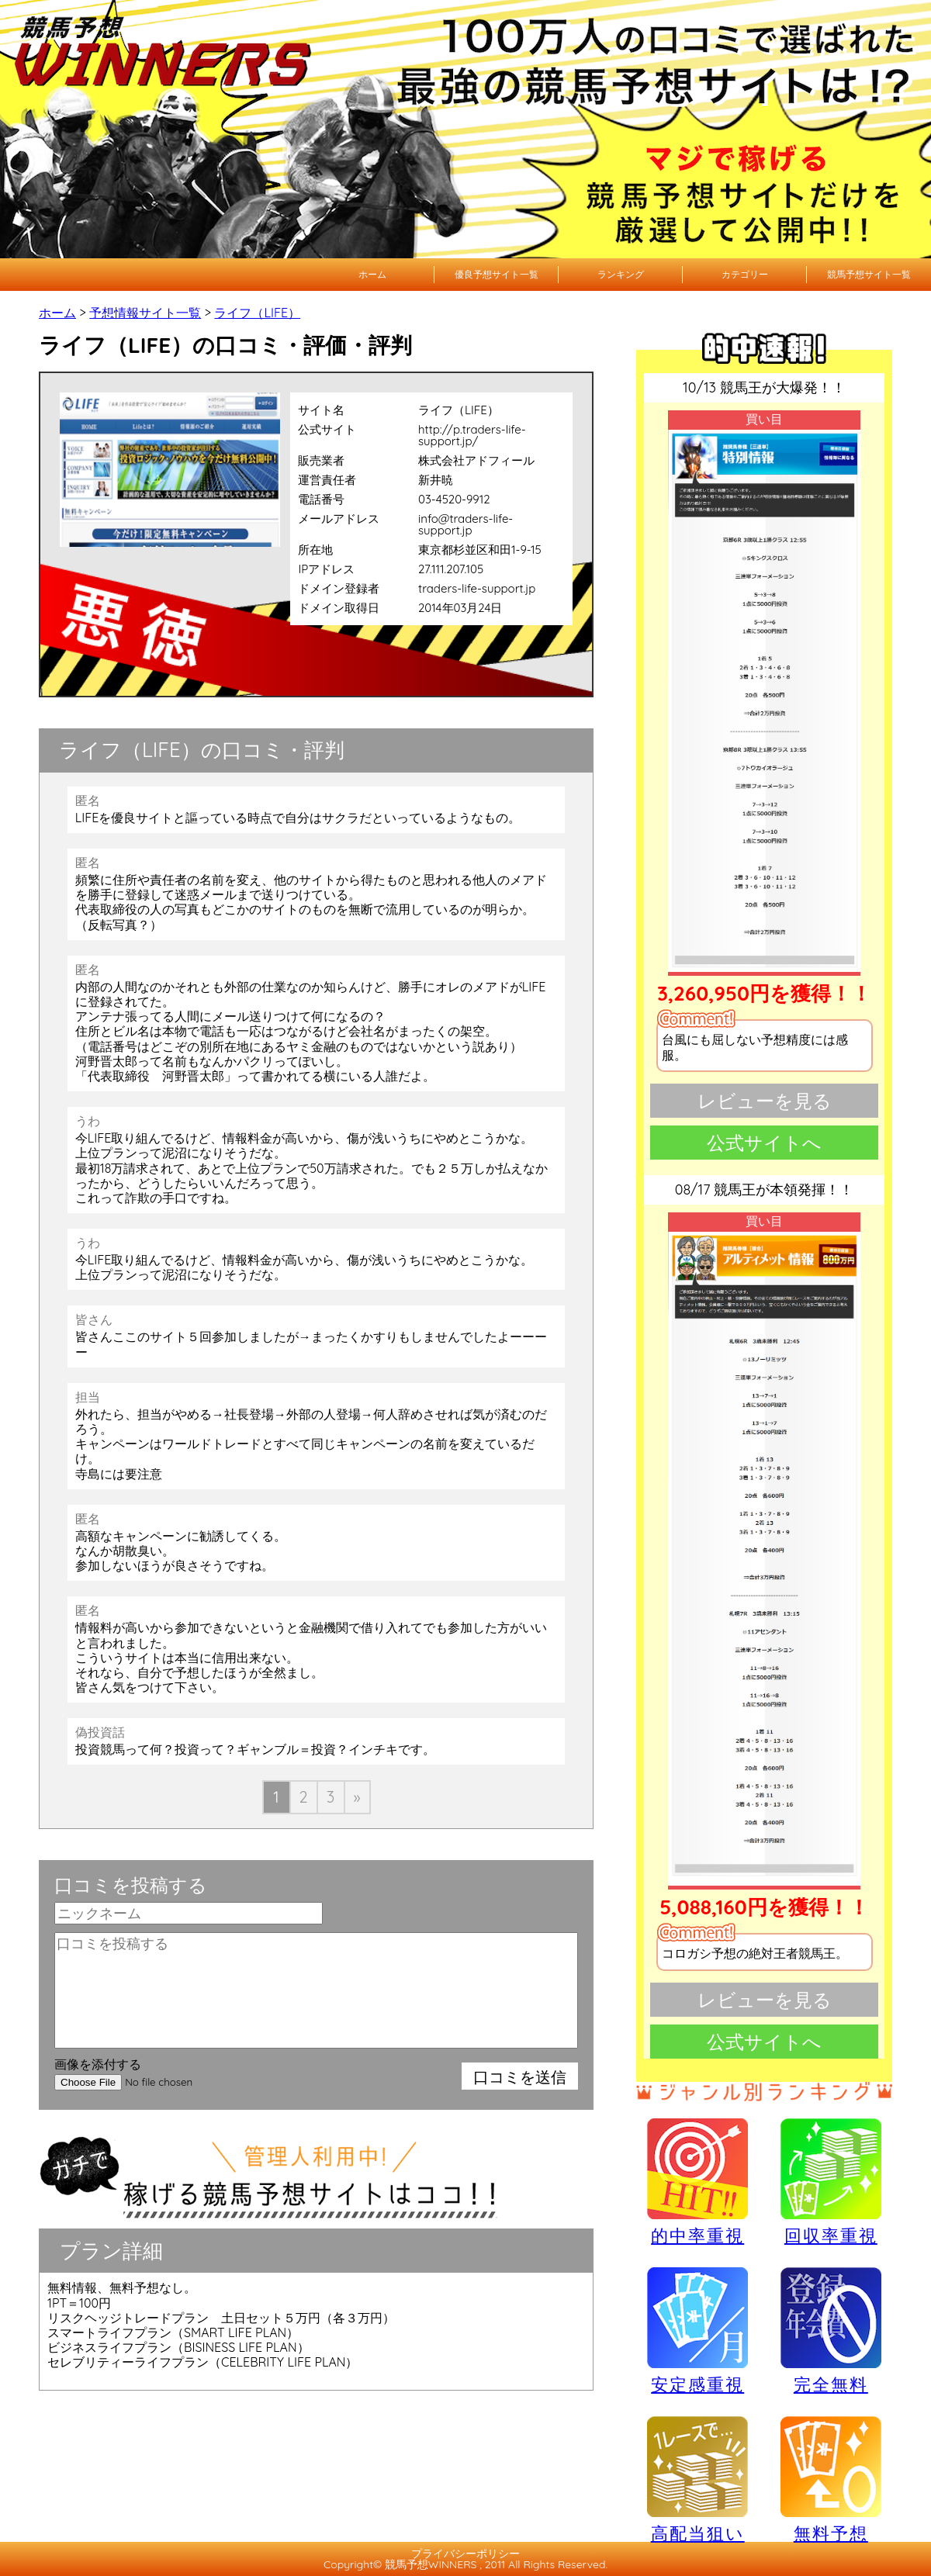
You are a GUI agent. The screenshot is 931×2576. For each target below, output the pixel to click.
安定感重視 (697, 2330)
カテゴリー (745, 274)
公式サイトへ (764, 1142)
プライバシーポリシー (465, 2553)
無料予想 (830, 2479)
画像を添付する (97, 2064)
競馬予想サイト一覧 (869, 274)
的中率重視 (697, 2181)
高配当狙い (697, 2479)
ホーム (372, 274)
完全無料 (830, 2331)
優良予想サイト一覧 (496, 274)
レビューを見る (764, 1100)
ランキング (620, 274)
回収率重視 (830, 2181)
